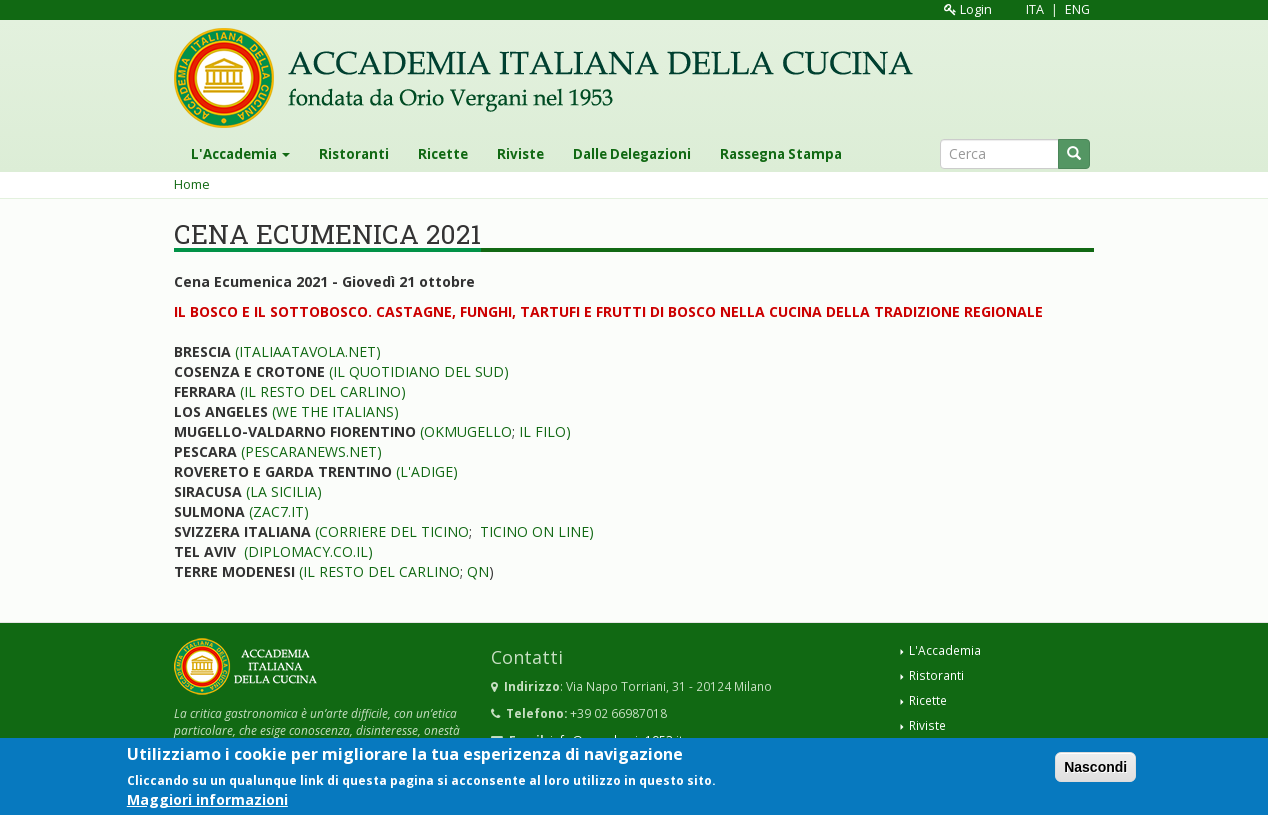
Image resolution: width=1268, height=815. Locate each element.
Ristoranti (354, 154)
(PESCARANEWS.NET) (311, 451)
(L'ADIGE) (425, 471)
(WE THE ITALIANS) (335, 411)
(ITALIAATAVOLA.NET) (308, 351)
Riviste (520, 154)
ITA (1035, 9)
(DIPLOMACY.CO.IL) (308, 551)
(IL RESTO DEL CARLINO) (323, 391)
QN (478, 571)
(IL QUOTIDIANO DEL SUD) (419, 371)
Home (192, 184)
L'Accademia (240, 154)
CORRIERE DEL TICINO (394, 531)
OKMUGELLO (468, 431)
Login (968, 9)
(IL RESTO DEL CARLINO (379, 571)
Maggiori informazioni (207, 801)
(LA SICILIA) (284, 491)
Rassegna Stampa (781, 154)
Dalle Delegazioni (632, 154)
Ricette (443, 154)
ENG (1077, 9)
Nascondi (1095, 769)
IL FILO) (545, 431)
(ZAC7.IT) (279, 511)
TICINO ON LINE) (537, 531)
